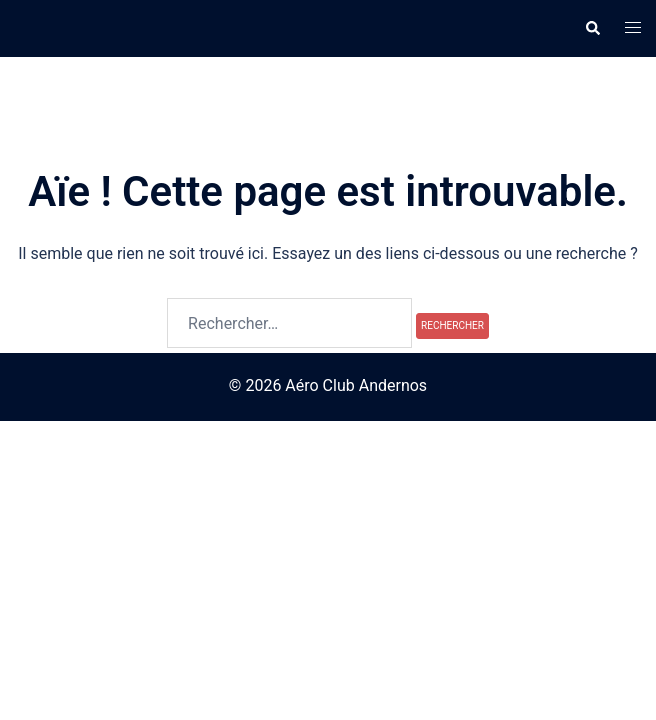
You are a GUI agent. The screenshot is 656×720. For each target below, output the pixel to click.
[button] (592, 28)
